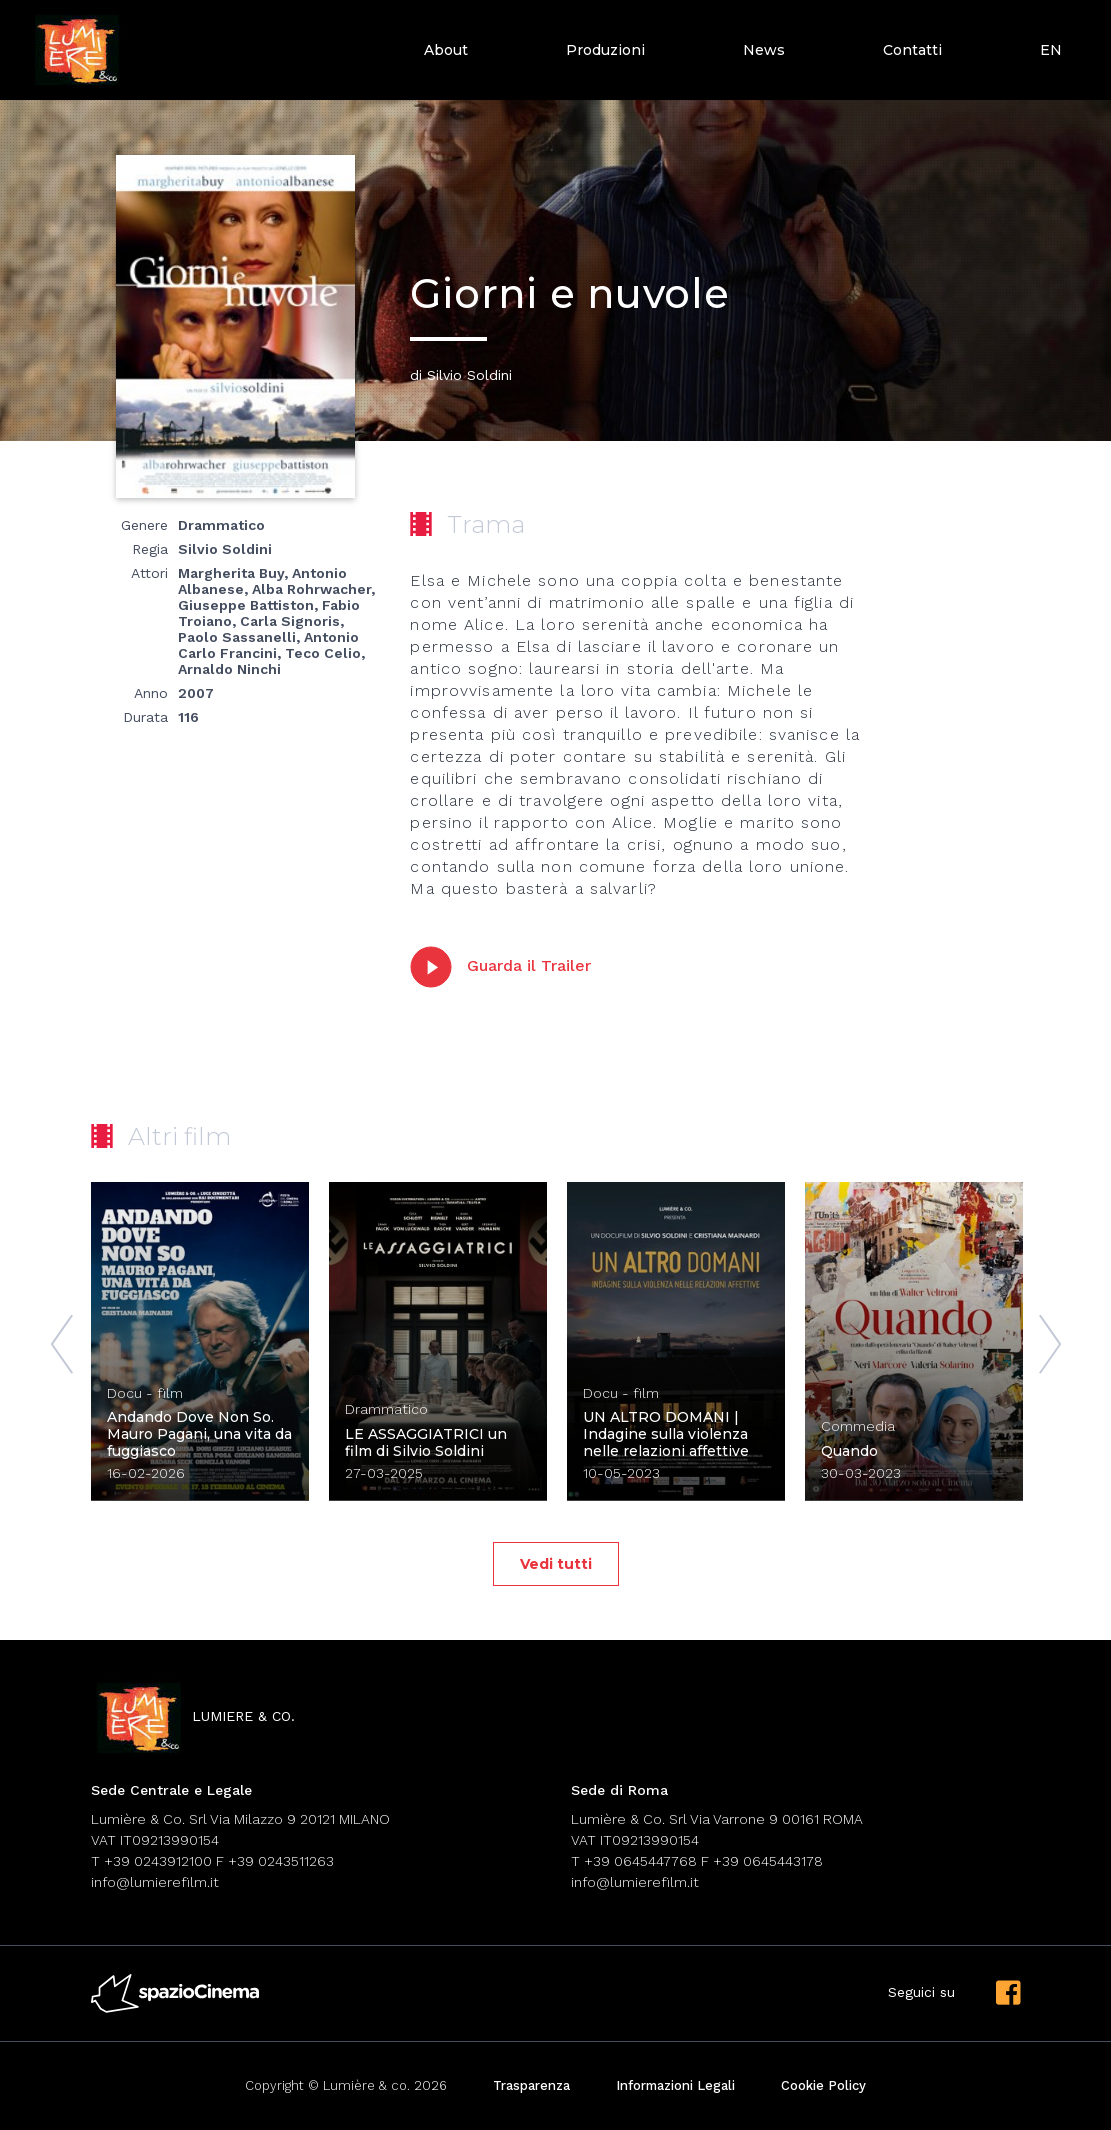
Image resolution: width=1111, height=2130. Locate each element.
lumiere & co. (193, 1717)
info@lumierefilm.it (155, 1882)
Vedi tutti (556, 1564)
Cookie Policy (823, 2085)
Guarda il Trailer (500, 967)
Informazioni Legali (675, 2085)
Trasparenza (531, 2085)
